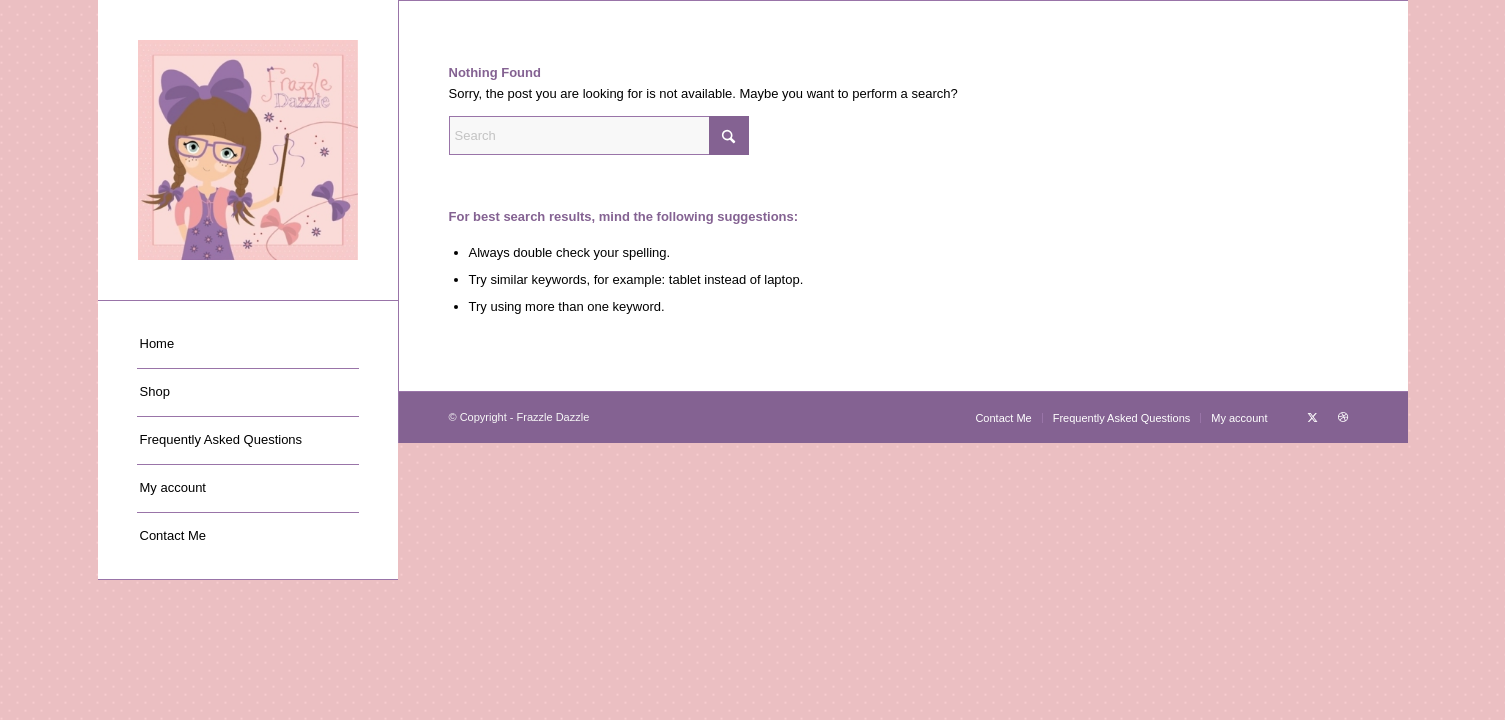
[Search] (599, 135)
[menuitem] (248, 345)
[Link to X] (1313, 417)
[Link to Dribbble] (1343, 417)
